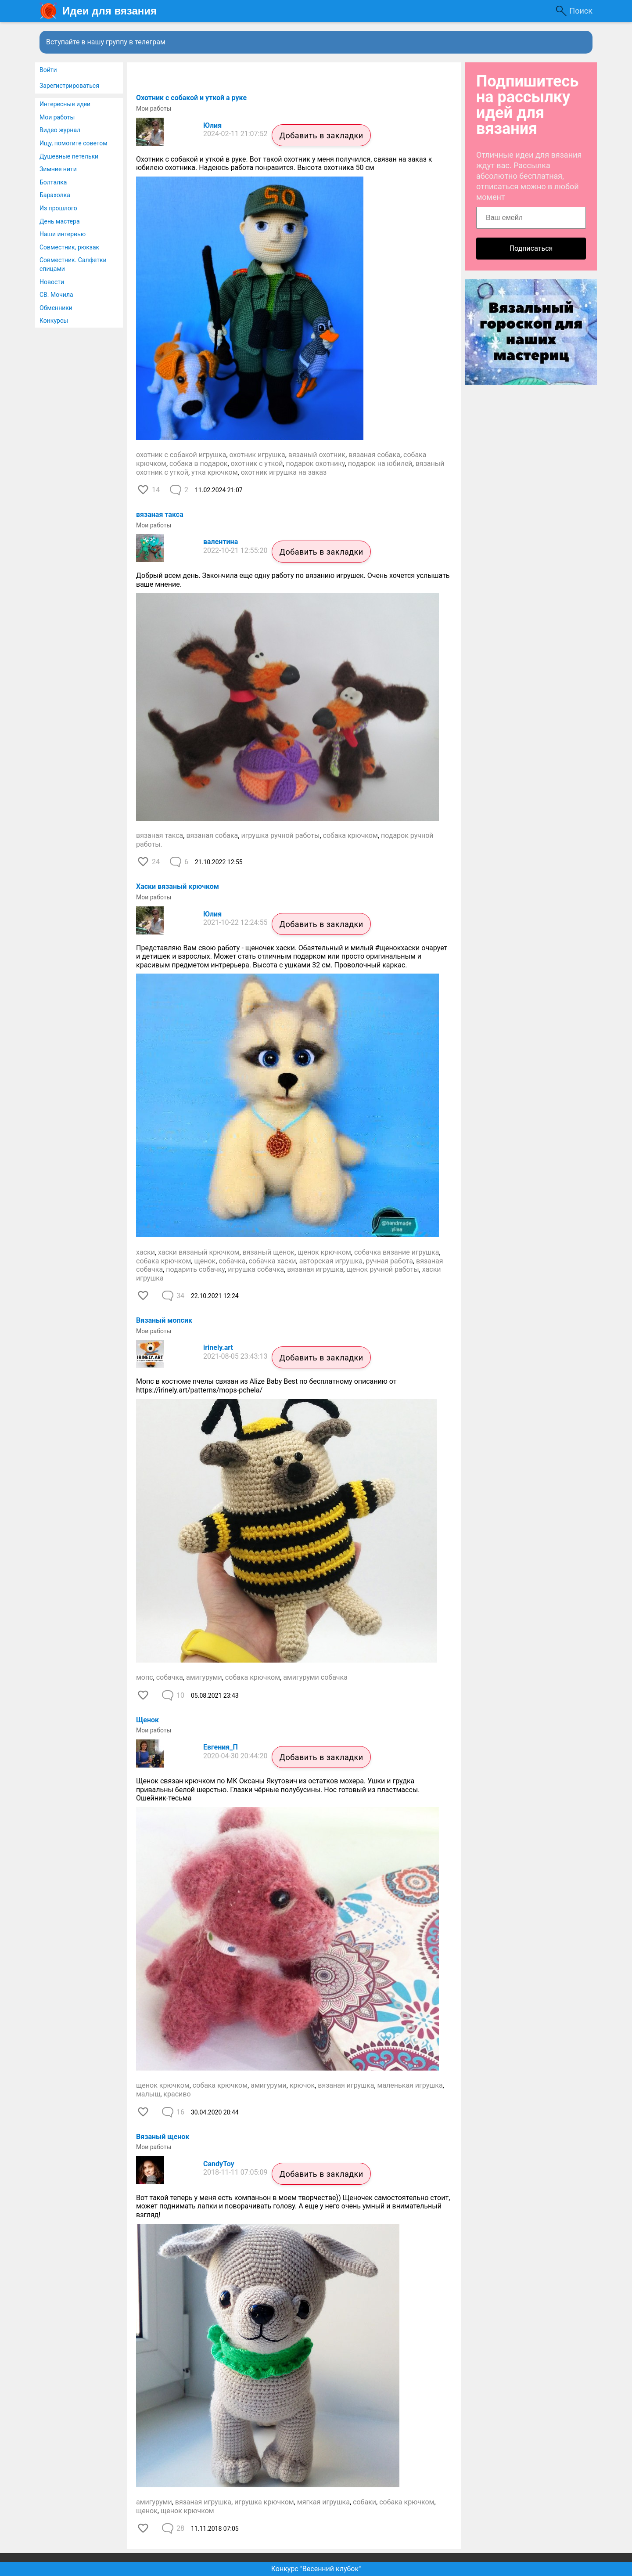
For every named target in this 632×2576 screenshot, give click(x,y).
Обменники (56, 307)
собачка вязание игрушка (396, 1252)
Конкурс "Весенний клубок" (316, 2569)
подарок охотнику (315, 463)
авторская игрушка (331, 1261)
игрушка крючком (264, 2502)
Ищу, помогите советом (74, 143)
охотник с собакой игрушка (181, 455)
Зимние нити (58, 169)
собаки (364, 2502)
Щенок (147, 1720)
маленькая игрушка (410, 2085)
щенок (204, 1261)
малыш (148, 2094)
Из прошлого (58, 208)
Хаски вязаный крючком (177, 886)
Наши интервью (63, 234)
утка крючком (214, 472)
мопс (144, 1677)
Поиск (580, 10)
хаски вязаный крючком (198, 1252)
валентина (220, 542)
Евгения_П (220, 1747)
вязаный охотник (316, 455)
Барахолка (55, 194)
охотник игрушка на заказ (284, 472)
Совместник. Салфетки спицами (73, 264)
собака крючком (350, 835)
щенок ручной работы (382, 1269)
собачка (232, 1261)
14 (156, 490)
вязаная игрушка (315, 1269)
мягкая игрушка (323, 2502)
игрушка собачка (256, 1269)
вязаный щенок (268, 1252)
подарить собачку (195, 1269)
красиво (176, 2094)
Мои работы (57, 117)
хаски (145, 1252)
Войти (48, 69)
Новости (52, 281)
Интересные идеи (65, 104)
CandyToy (218, 2164)
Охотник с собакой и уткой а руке (191, 98)
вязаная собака (374, 455)
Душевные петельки (69, 156)
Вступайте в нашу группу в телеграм (105, 42)
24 (156, 862)
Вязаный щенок (162, 2136)
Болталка (53, 182)
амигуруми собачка (315, 1677)
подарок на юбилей (380, 463)
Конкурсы (54, 320)
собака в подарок (198, 463)
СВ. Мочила (56, 294)
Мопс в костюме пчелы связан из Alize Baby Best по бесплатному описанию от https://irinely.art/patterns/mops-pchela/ (267, 1385)
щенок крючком (324, 1252)
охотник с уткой (257, 463)
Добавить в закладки (321, 135)
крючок (302, 2085)
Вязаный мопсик (164, 1320)
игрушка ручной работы (280, 835)
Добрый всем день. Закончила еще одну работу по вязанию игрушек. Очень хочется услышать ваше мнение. (293, 579)
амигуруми (204, 1677)
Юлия (212, 125)
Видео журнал (60, 129)
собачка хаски (272, 1261)
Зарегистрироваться (69, 85)
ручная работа (389, 1261)
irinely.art (218, 1347)
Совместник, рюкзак (69, 247)
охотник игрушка (257, 455)
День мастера (60, 221)
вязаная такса (159, 514)
